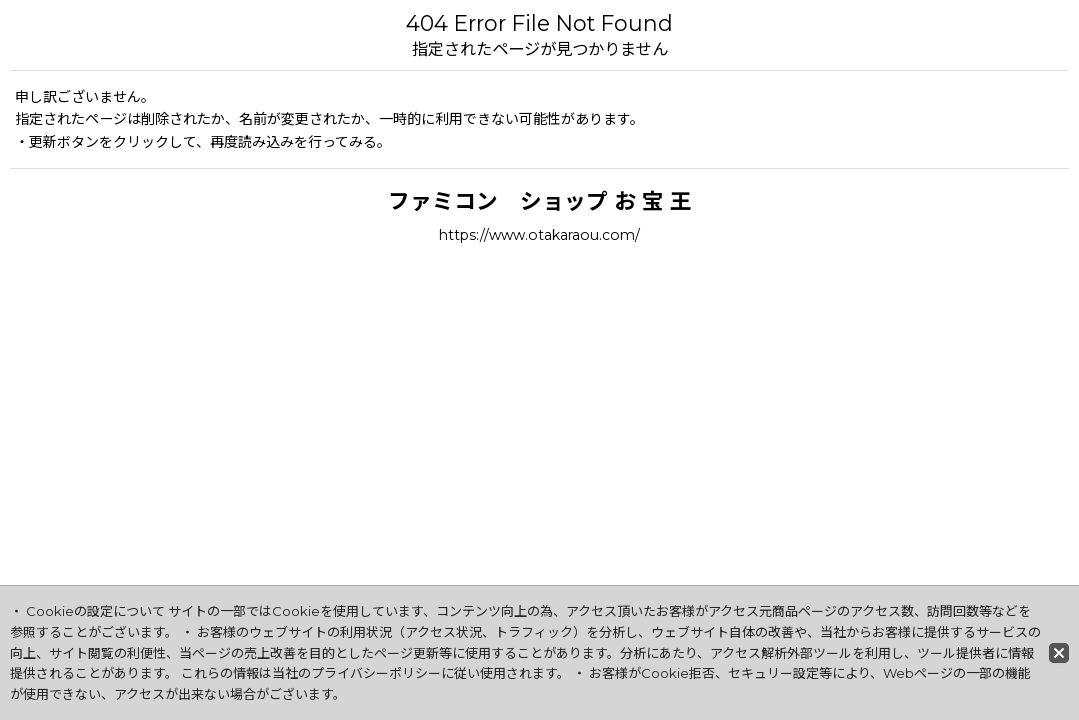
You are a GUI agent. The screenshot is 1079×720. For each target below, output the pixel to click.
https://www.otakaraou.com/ (539, 235)
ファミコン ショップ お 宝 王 (540, 201)
